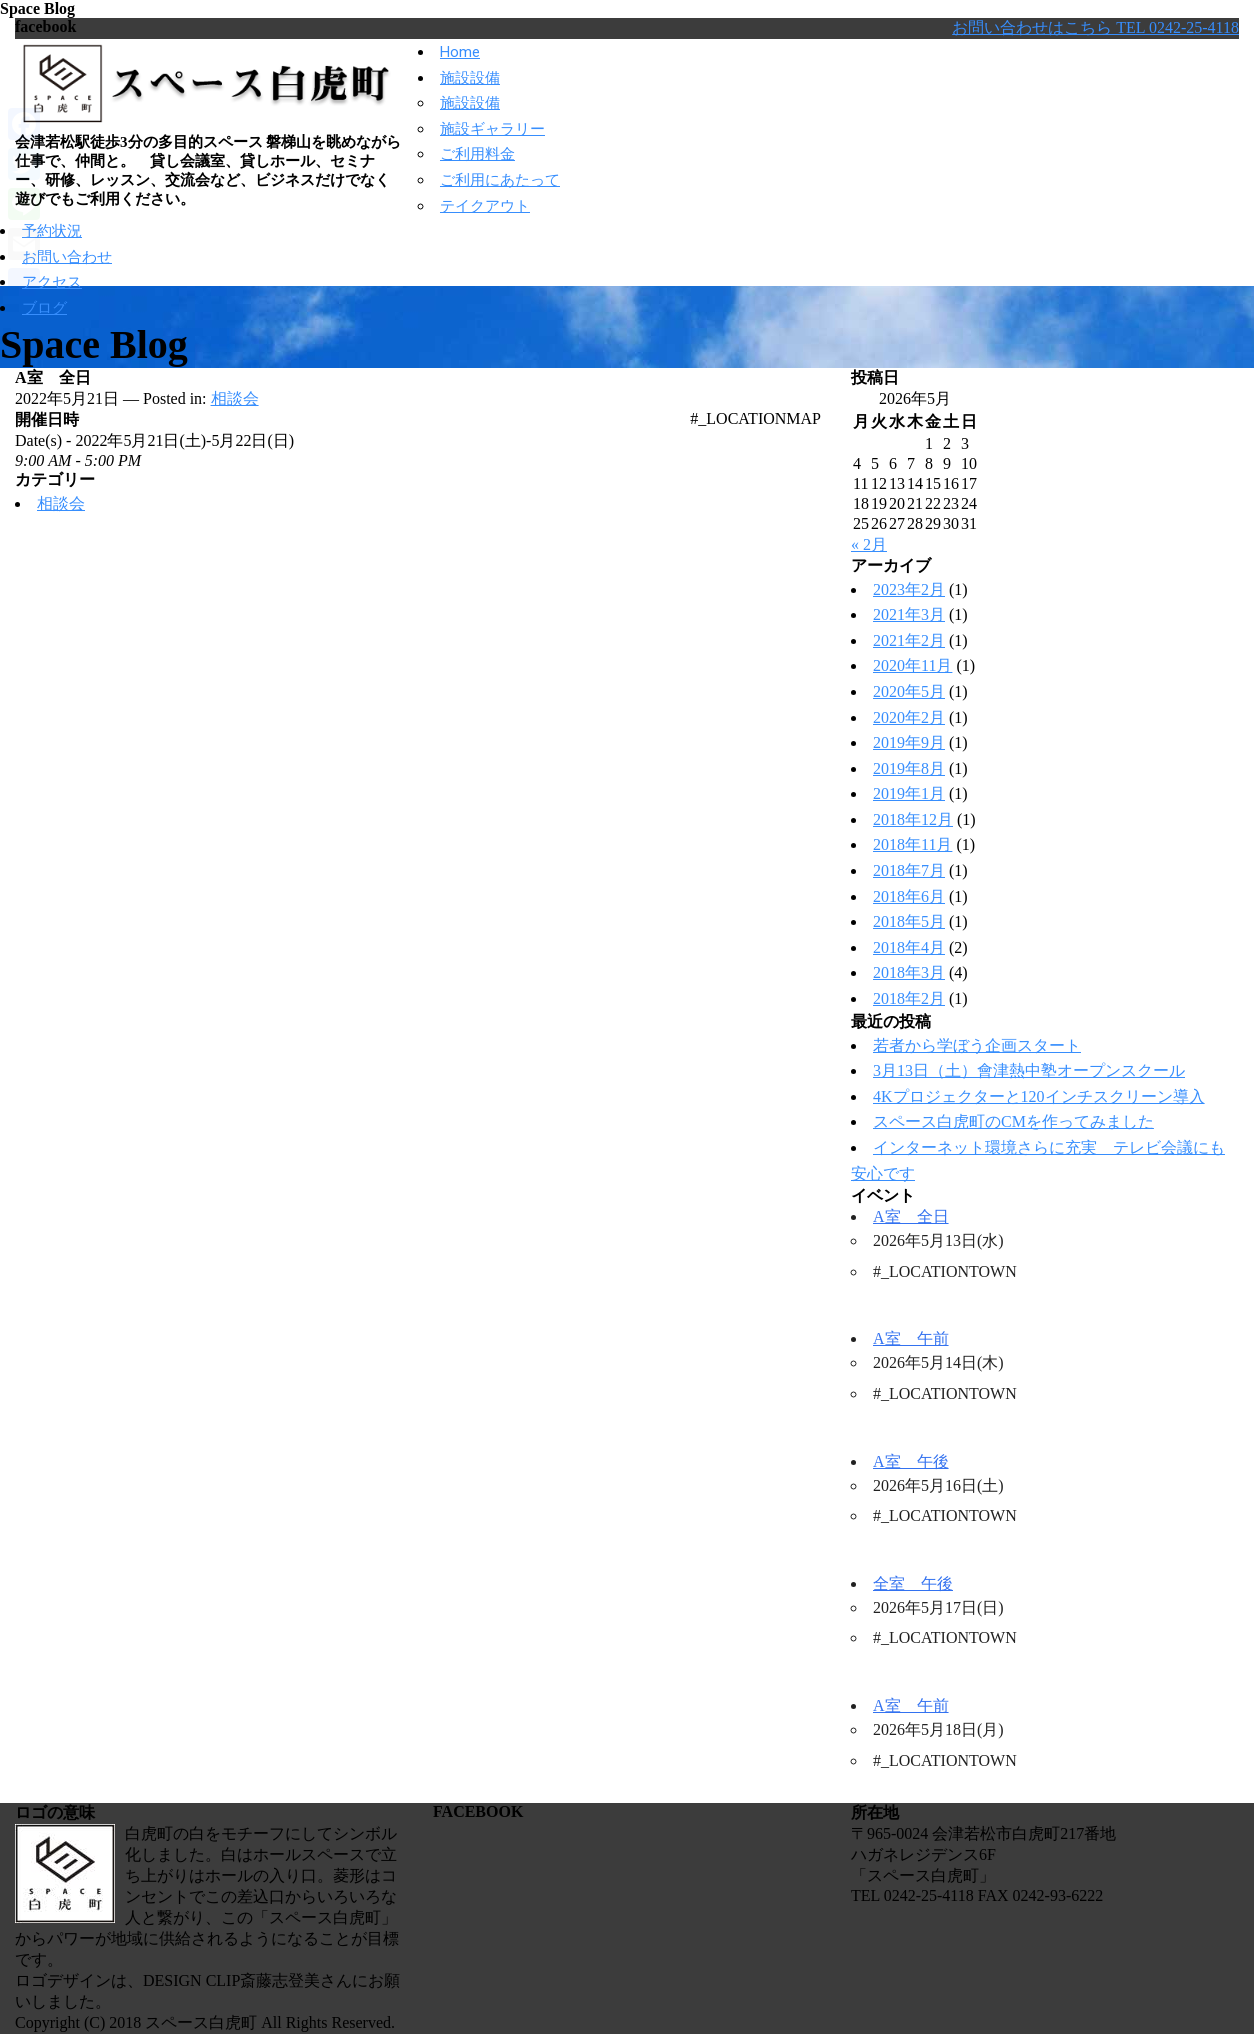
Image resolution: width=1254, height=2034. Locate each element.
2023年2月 (909, 589)
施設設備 (470, 78)
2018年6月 (909, 896)
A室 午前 (911, 1338)
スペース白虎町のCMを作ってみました (1013, 1121)
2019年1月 (909, 793)
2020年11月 (912, 665)
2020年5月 (909, 691)
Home (460, 52)
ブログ (44, 308)
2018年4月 (909, 947)
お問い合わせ (67, 257)
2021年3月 (909, 614)
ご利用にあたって (500, 180)
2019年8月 (909, 768)
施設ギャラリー (492, 129)
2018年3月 (909, 972)
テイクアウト (485, 206)
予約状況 (52, 231)
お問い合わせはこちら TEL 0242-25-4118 (1095, 27)
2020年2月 (909, 717)
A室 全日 (911, 1216)
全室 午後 (913, 1583)
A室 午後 (911, 1461)
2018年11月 (912, 844)
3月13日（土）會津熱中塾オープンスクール (1029, 1070)
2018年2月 (909, 998)
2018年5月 (909, 921)
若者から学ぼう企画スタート (977, 1045)
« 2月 (869, 544)
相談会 (235, 398)
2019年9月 (909, 742)
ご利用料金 (477, 154)
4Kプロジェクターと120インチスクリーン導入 (1039, 1096)
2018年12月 (913, 819)
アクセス (52, 282)
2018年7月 (909, 870)
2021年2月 (909, 640)
